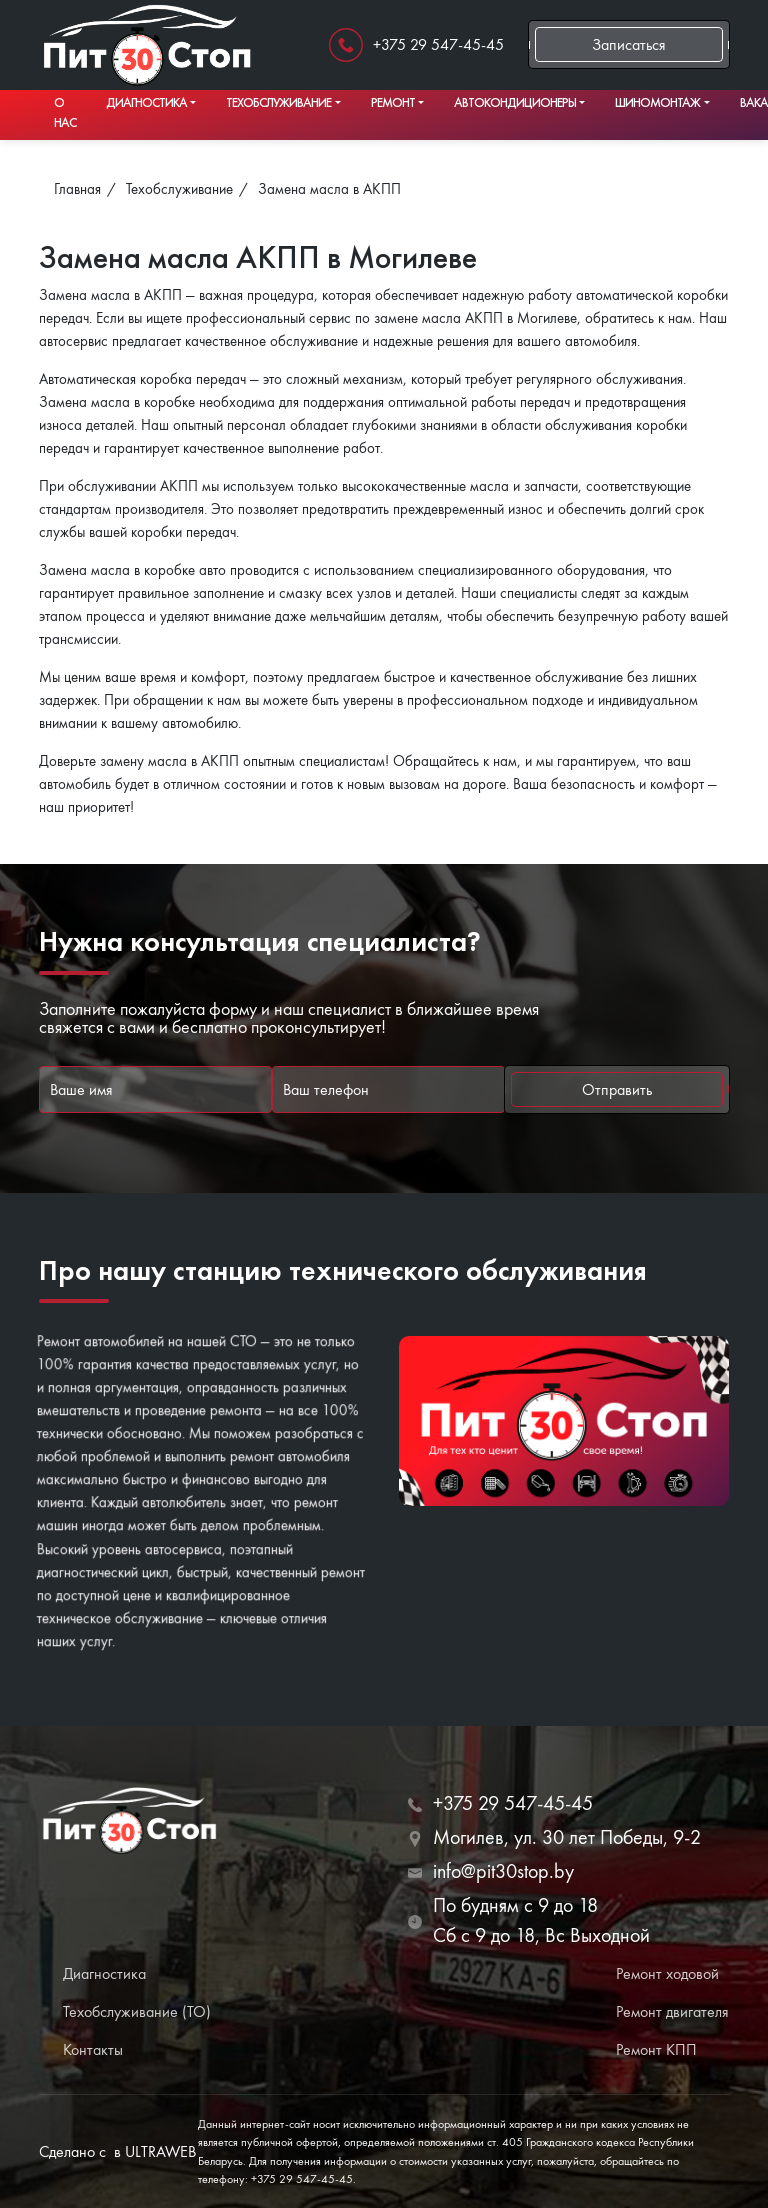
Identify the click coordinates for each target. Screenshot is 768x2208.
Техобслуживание (278, 102)
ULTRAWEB (160, 2151)
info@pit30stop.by (503, 1871)
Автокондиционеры (515, 102)
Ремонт (393, 102)
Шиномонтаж (657, 102)
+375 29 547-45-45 (438, 44)
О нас (65, 112)
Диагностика (146, 102)
